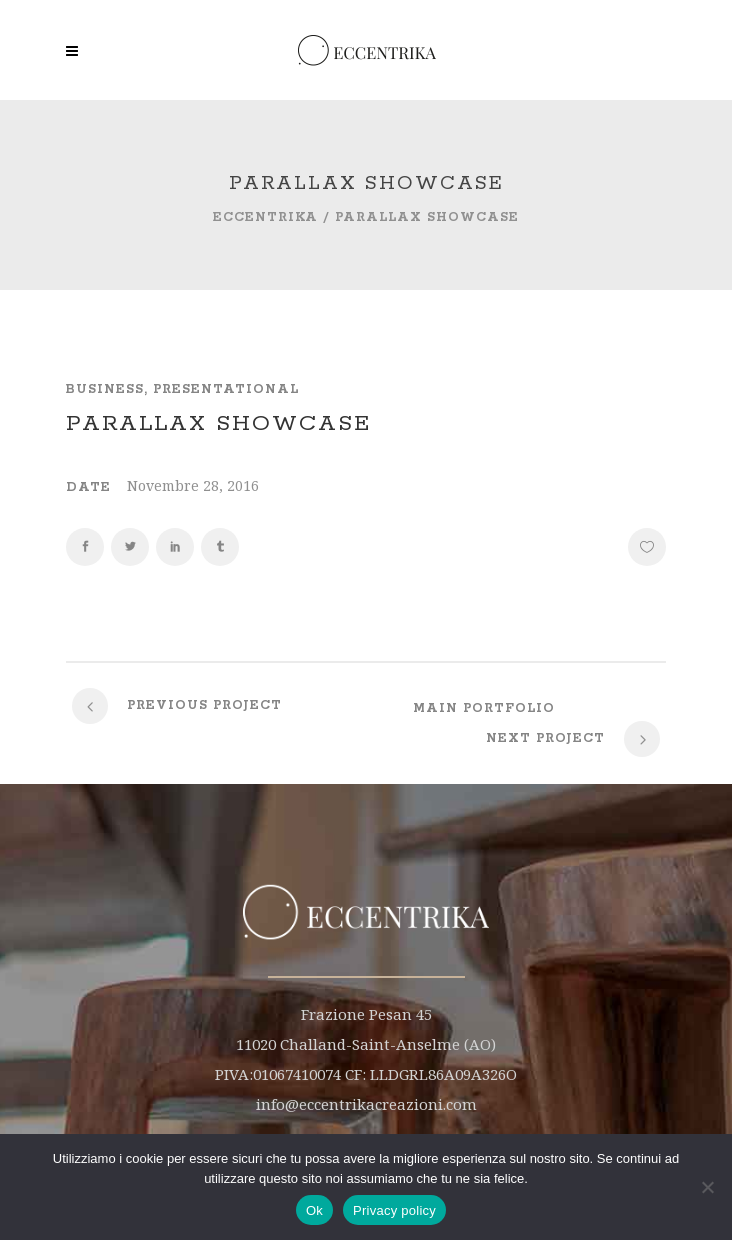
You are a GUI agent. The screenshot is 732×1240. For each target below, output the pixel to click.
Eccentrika (265, 217)
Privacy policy (394, 1210)
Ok (314, 1210)
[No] (707, 1187)
